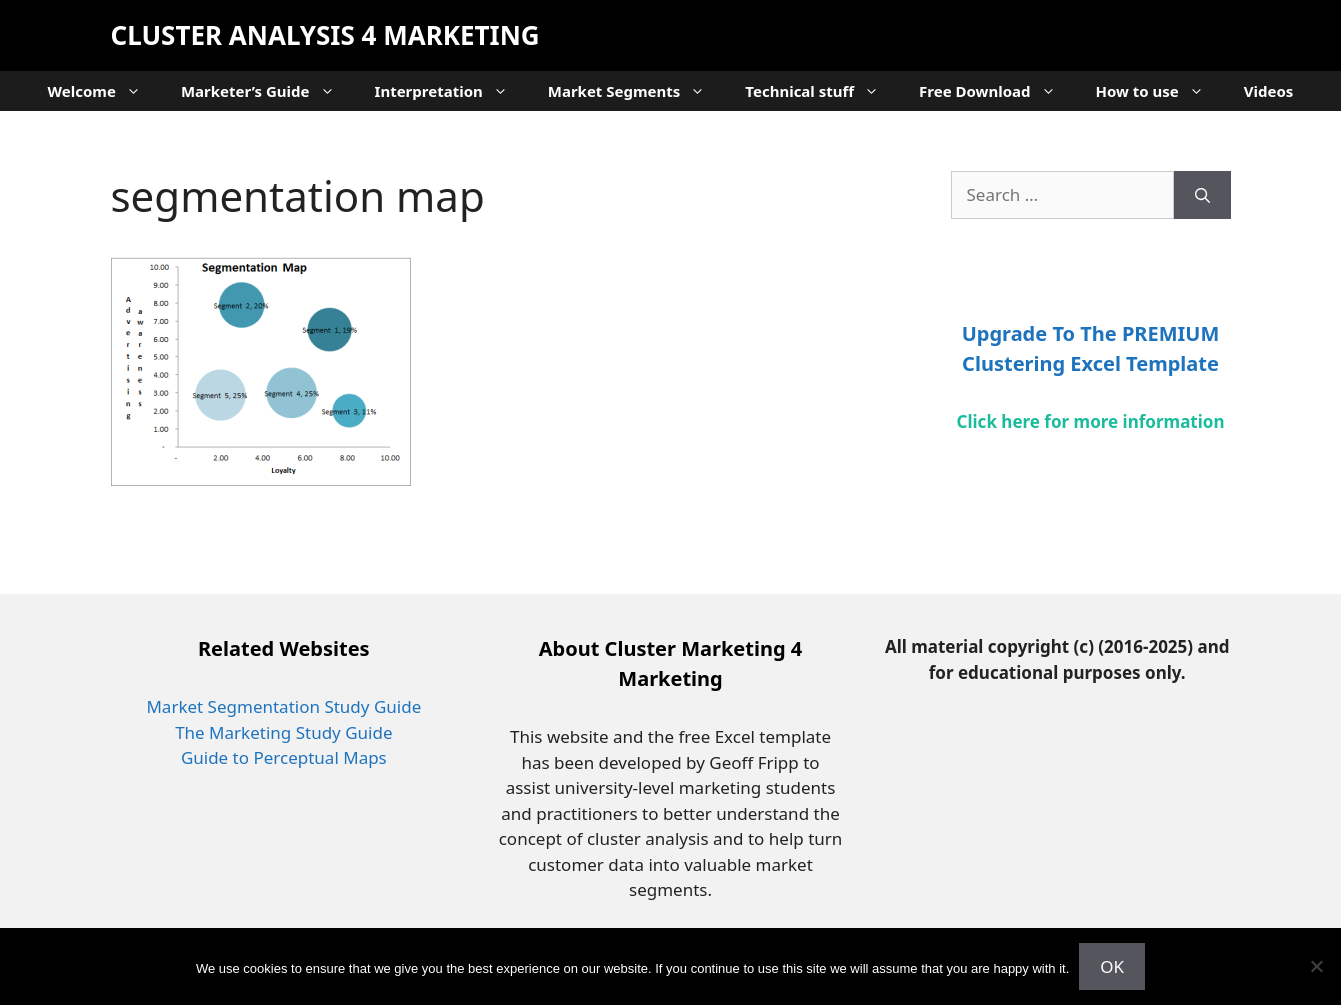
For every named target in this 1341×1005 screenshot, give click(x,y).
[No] (1316, 966)
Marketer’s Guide (268, 91)
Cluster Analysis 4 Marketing (325, 35)
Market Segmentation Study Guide (283, 706)
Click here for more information (1091, 421)
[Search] (1202, 195)
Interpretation (451, 91)
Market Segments (637, 91)
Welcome (104, 91)
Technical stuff (822, 91)
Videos (1269, 91)
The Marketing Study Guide (283, 732)
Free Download (997, 91)
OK (1112, 966)
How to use (1160, 91)
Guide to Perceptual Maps (284, 757)
